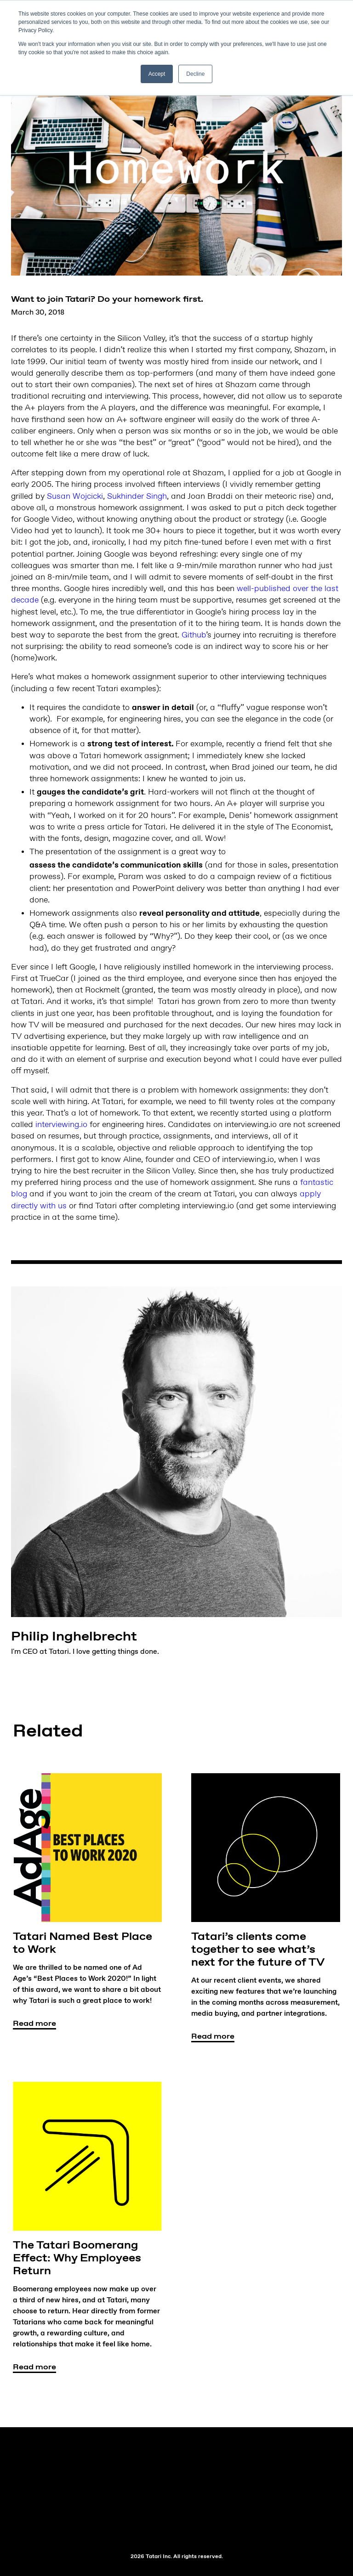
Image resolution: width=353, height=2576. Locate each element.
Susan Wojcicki (75, 496)
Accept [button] (156, 74)
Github (194, 635)
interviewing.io (61, 1124)
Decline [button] (195, 74)
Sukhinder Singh (137, 496)
